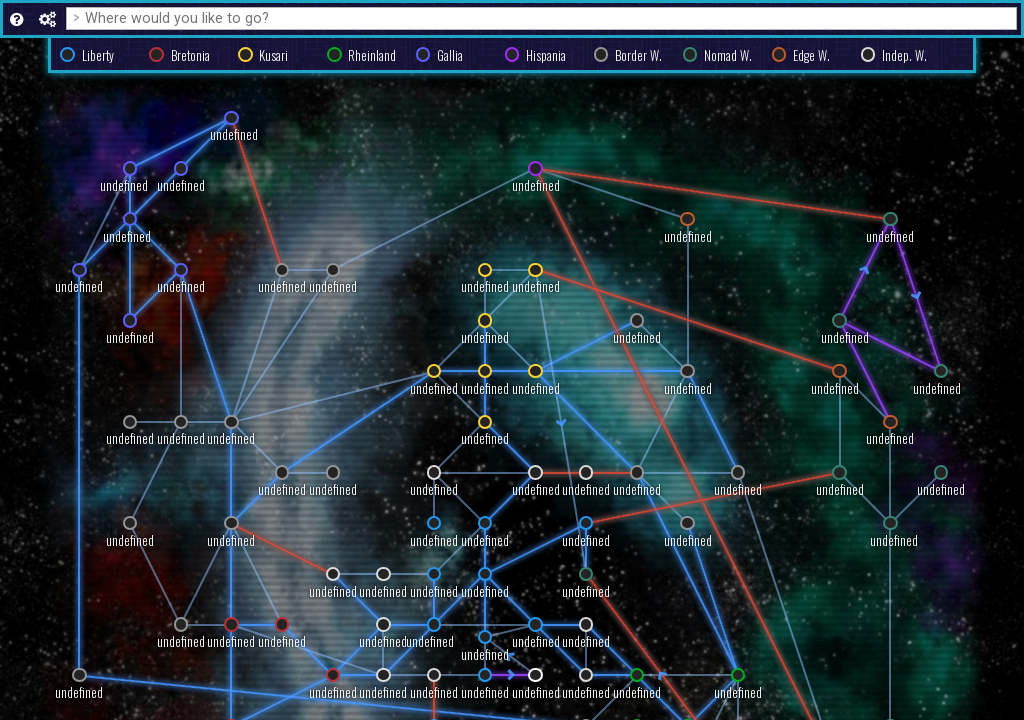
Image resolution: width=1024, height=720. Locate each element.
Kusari (273, 55)
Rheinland (372, 55)
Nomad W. (728, 55)
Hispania (546, 55)
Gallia (450, 55)
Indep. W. (904, 55)
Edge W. (811, 55)
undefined (333, 692)
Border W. (638, 55)
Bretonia (190, 55)
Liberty (98, 55)
